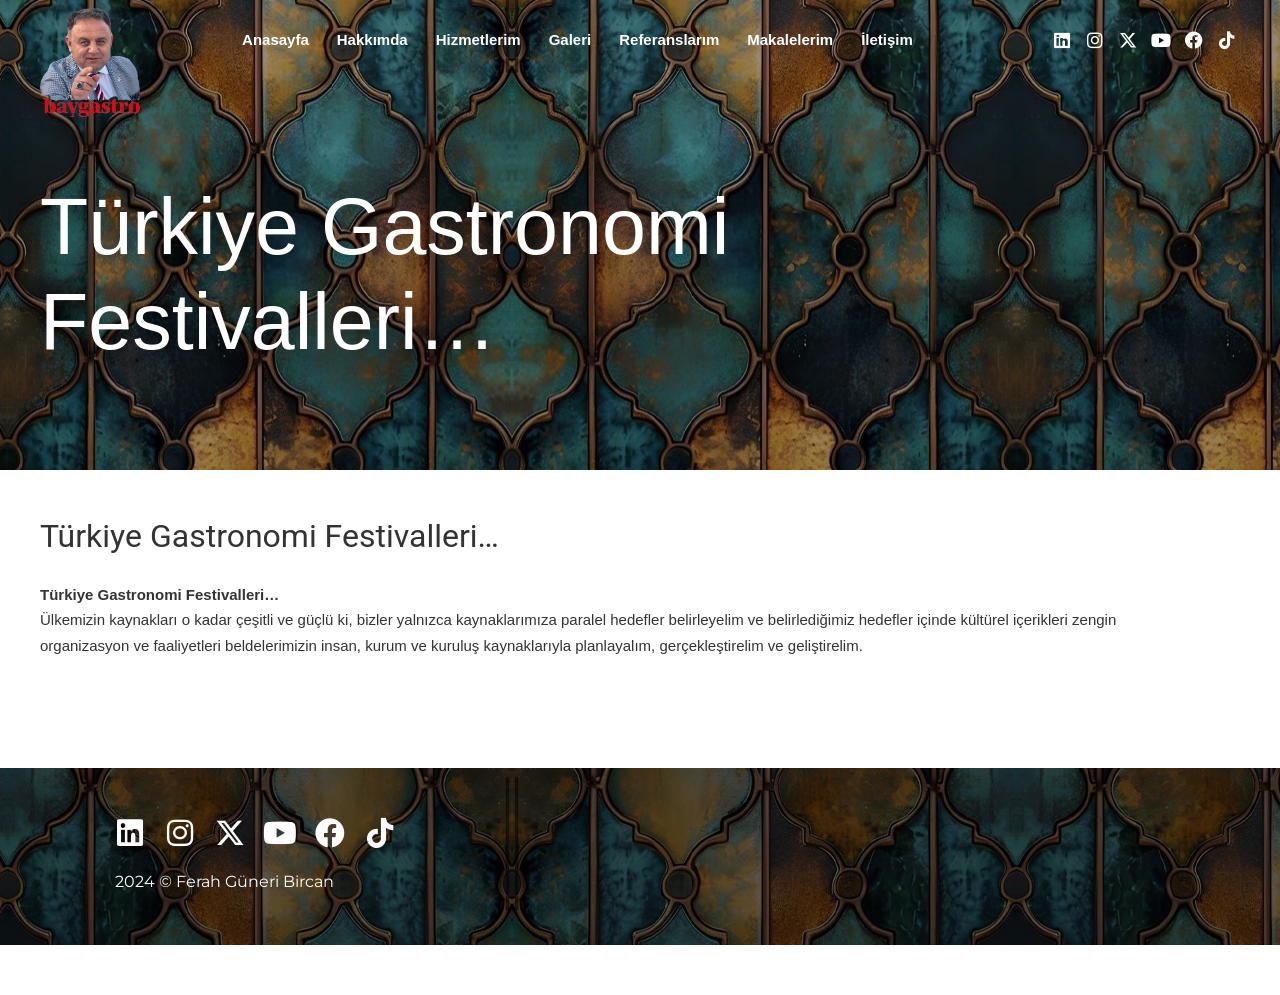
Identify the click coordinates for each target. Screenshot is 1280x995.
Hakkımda (372, 39)
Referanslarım (669, 39)
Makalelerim (790, 39)
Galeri (570, 39)
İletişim (887, 39)
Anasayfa (275, 39)
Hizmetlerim (478, 39)
